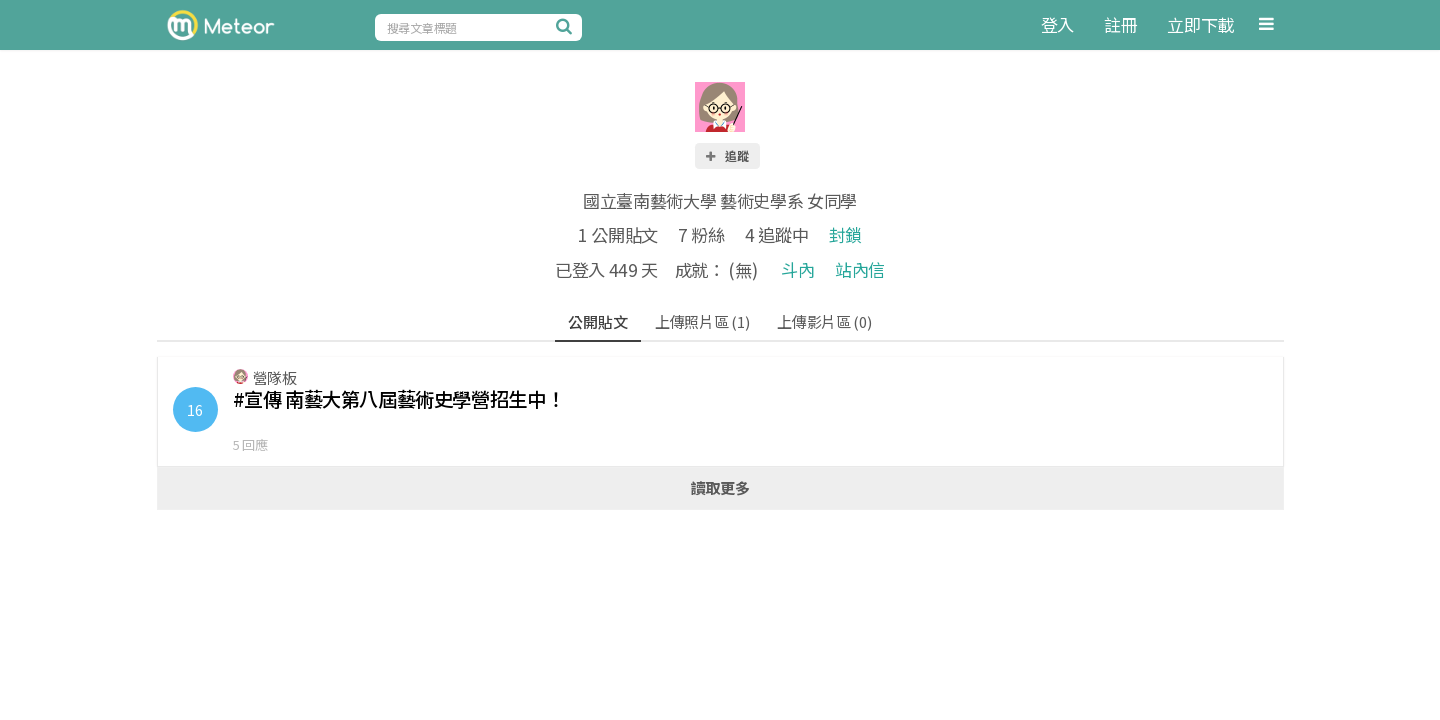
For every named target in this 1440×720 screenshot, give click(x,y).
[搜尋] (567, 26)
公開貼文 (597, 321)
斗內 (797, 269)
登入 (1057, 24)
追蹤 (726, 155)
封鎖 (845, 234)
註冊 (1120, 24)
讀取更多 (720, 487)
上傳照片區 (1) (702, 321)
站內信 (860, 269)
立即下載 (1200, 24)
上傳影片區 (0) (824, 321)
